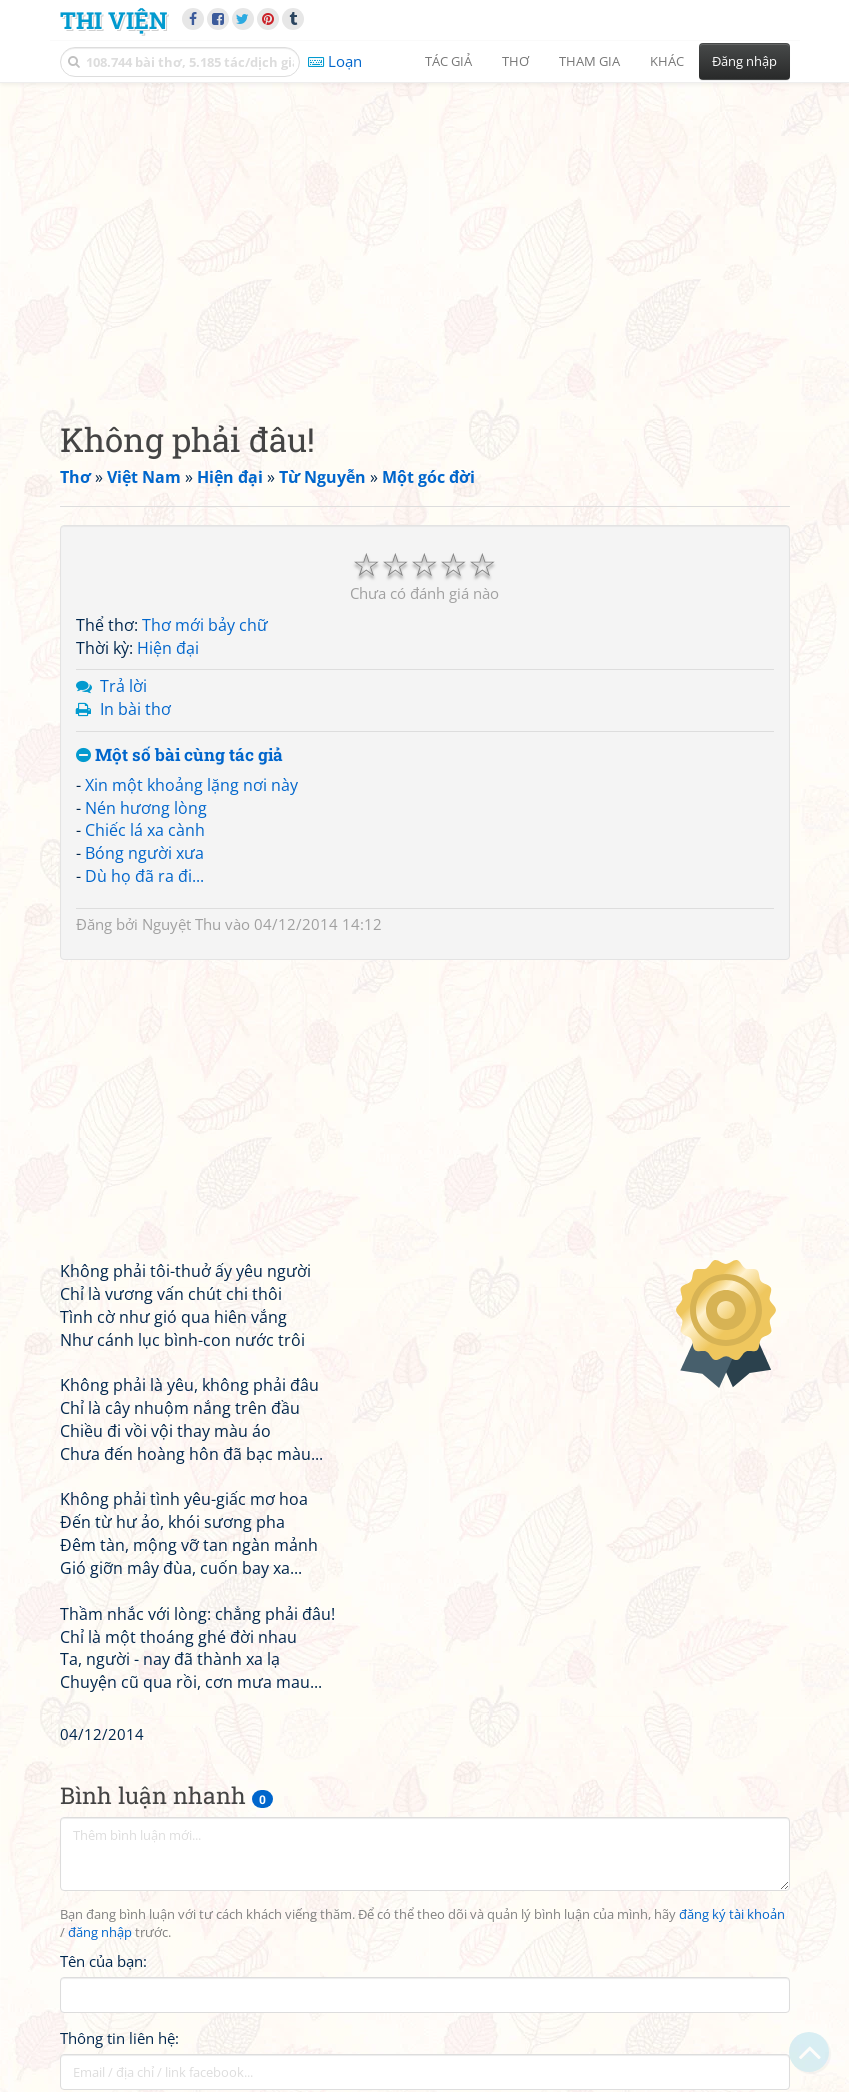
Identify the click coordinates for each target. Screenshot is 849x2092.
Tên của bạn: (103, 1961)
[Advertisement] (425, 235)
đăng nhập (100, 1932)
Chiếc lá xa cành (145, 830)
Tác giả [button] (448, 61)
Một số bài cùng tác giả (179, 755)
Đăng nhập (744, 61)
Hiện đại (168, 648)
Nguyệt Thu (181, 924)
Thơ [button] (515, 61)
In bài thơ (135, 709)
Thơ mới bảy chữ (205, 625)
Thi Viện (113, 19)
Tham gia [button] (589, 61)
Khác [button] (667, 61)
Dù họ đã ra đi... (144, 876)
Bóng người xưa (144, 853)
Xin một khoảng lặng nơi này (191, 785)
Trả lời (123, 686)
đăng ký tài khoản (732, 1914)
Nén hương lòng (146, 808)
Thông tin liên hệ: (119, 2038)
